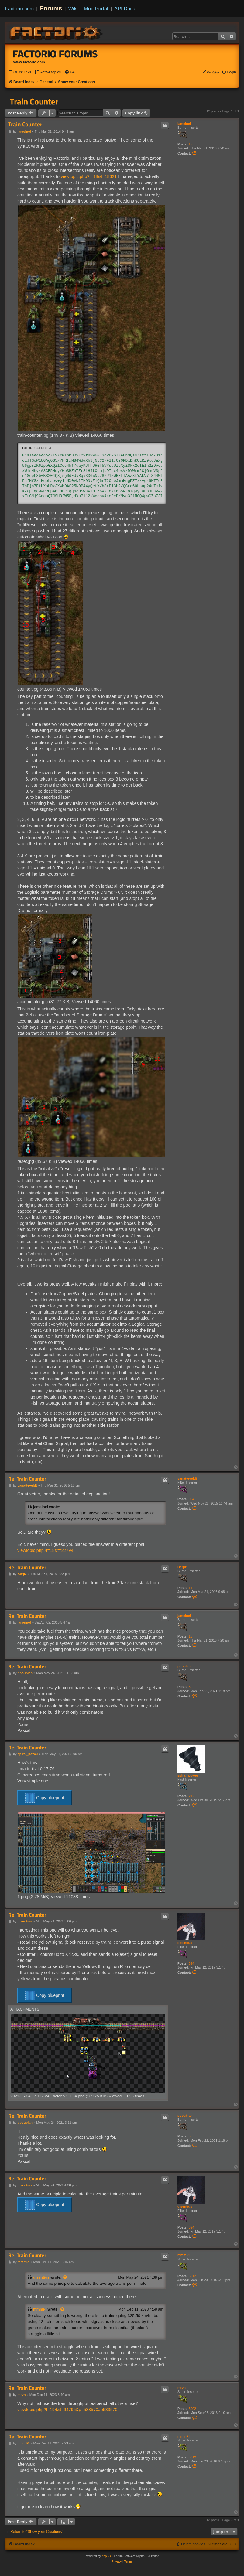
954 (191, 1499)
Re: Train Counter (27, 1479)
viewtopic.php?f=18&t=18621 (89, 176)
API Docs (124, 8)
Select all (45, 448)
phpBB (106, 2556)
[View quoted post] (65, 2277)
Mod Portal (96, 8)
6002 (192, 2408)
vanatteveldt (187, 1478)
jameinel (184, 123)
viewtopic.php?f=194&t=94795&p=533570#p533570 (67, 2409)
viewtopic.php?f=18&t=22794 (45, 1550)
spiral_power (187, 1775)
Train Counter (34, 101)
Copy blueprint (44, 1798)
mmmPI (183, 2255)
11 (190, 1588)
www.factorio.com (29, 62)
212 (191, 1796)
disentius (184, 1943)
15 (190, 144)
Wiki (73, 8)
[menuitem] (48, 72)
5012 (192, 2276)
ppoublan (185, 1666)
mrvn (181, 2388)
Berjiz (182, 1567)
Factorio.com (19, 8)
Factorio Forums (55, 53)
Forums (51, 8)
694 (191, 1963)
